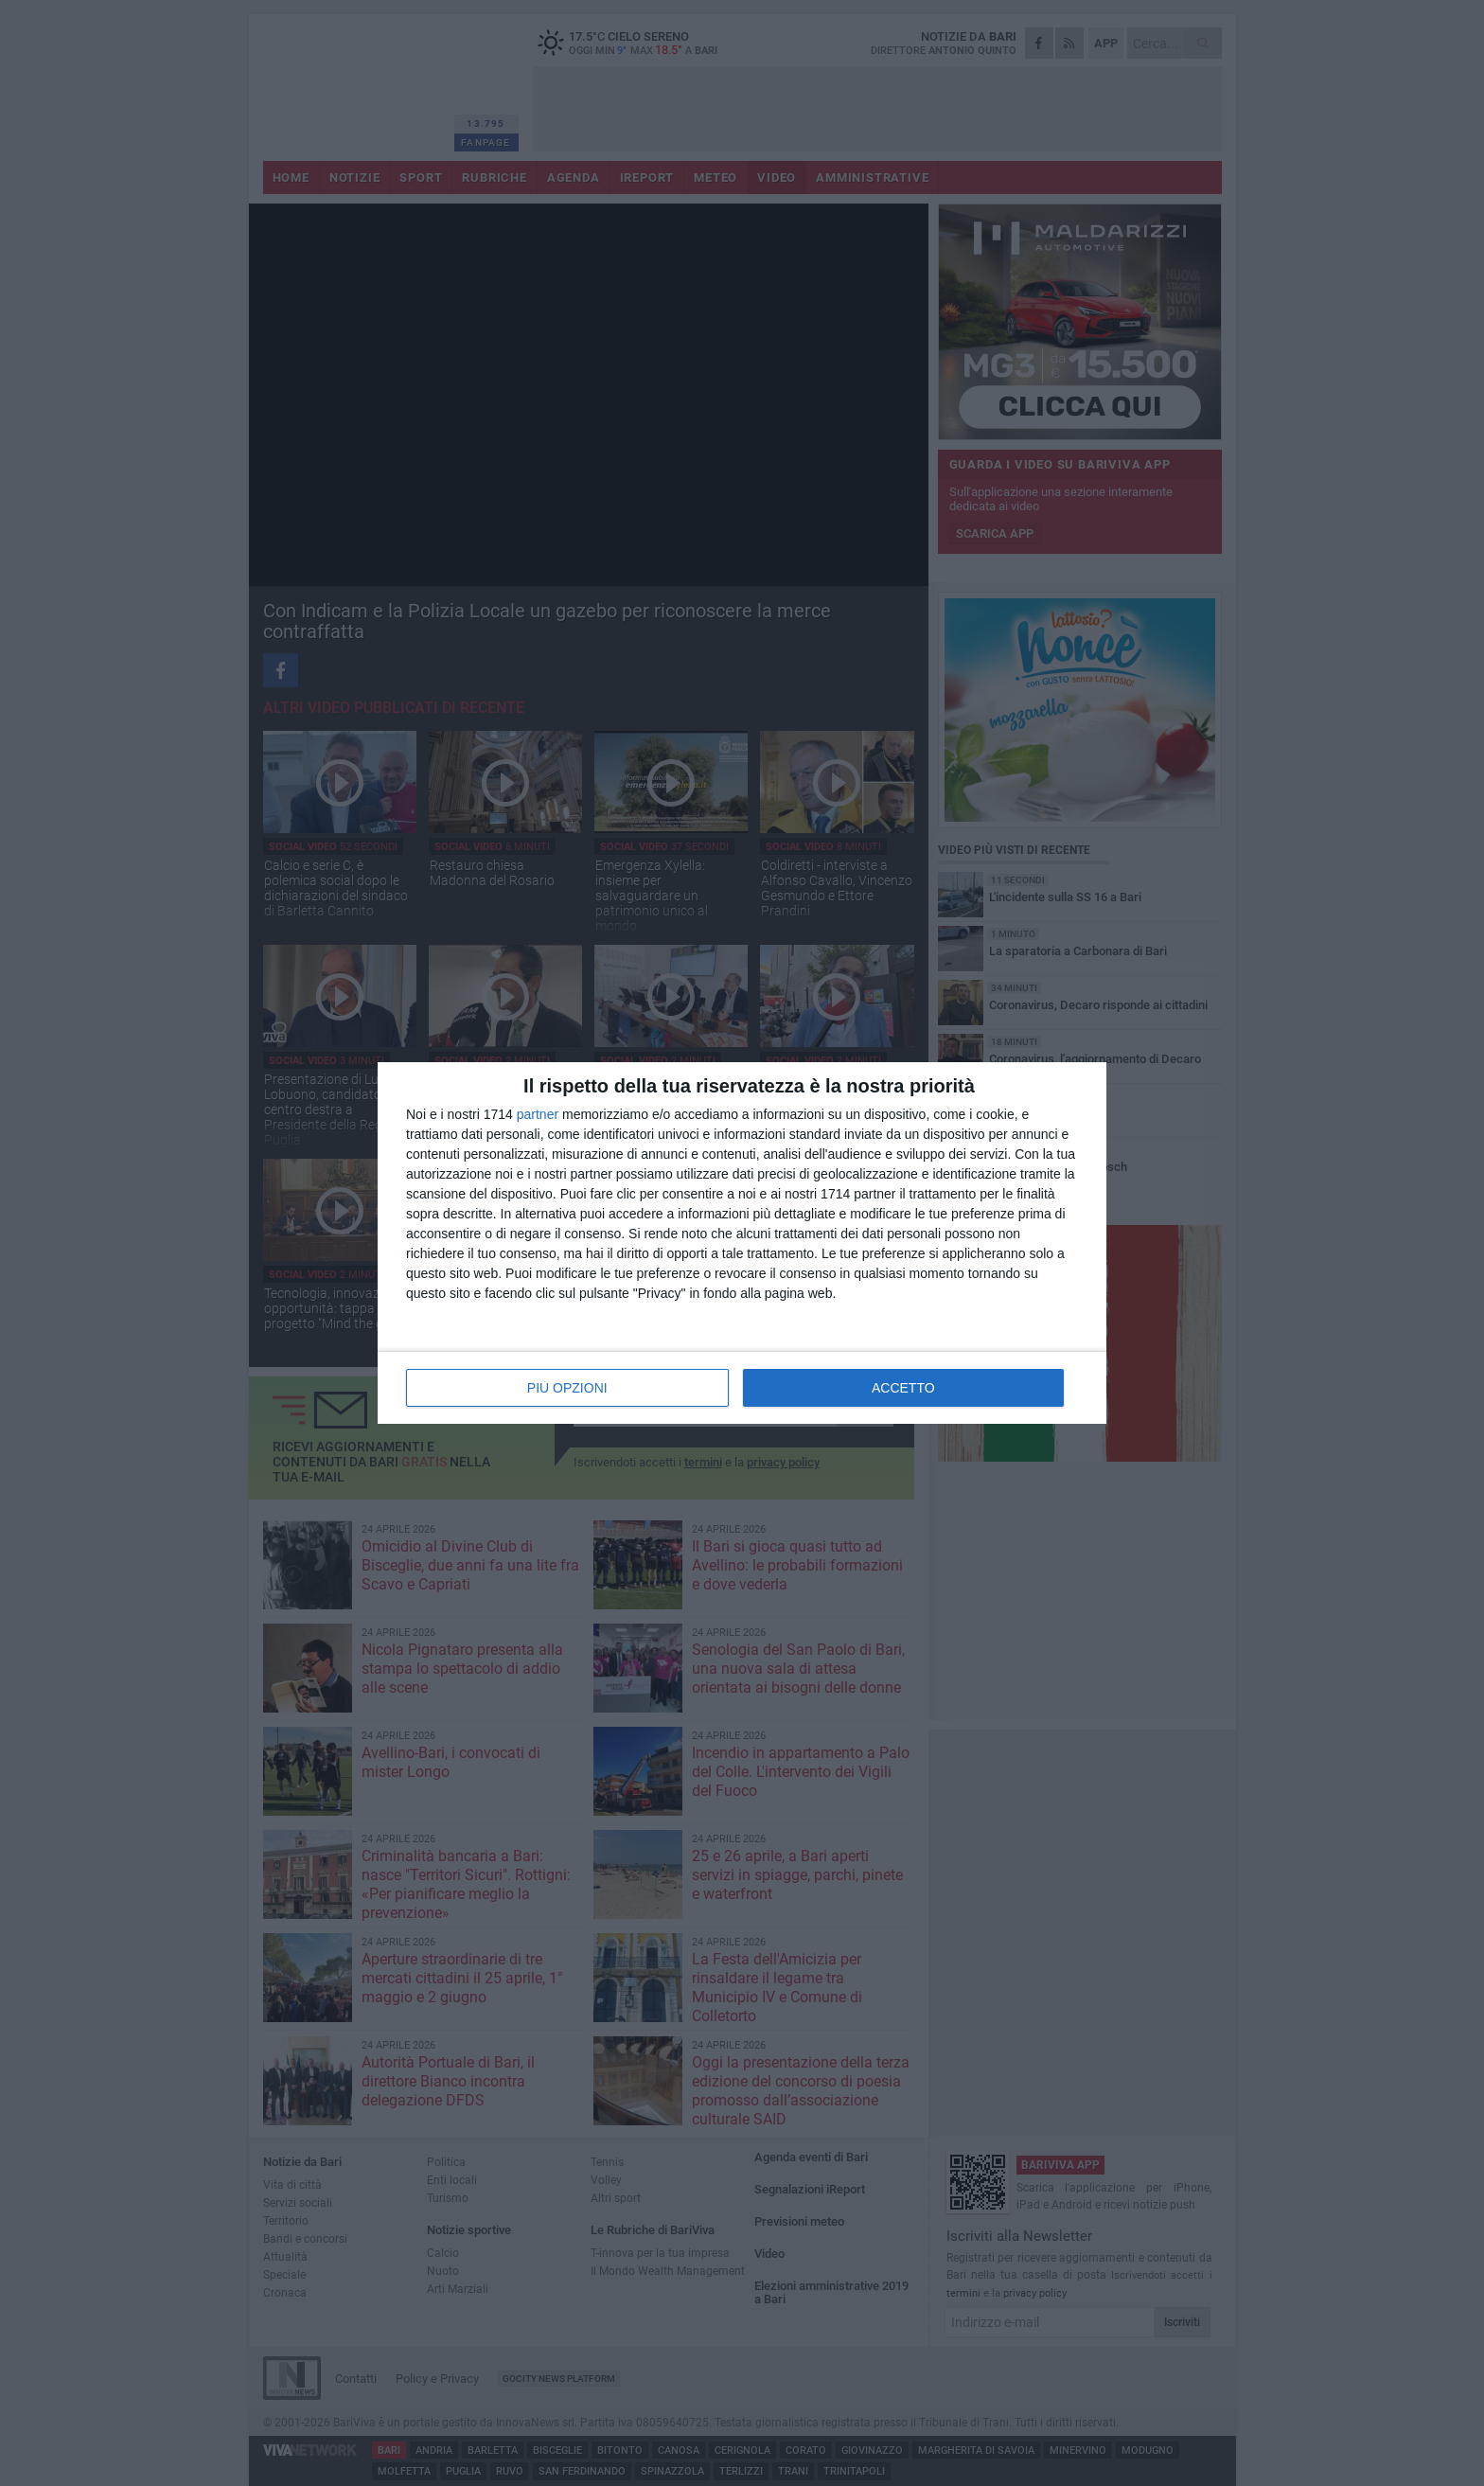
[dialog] (742, 1243)
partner (537, 1114)
